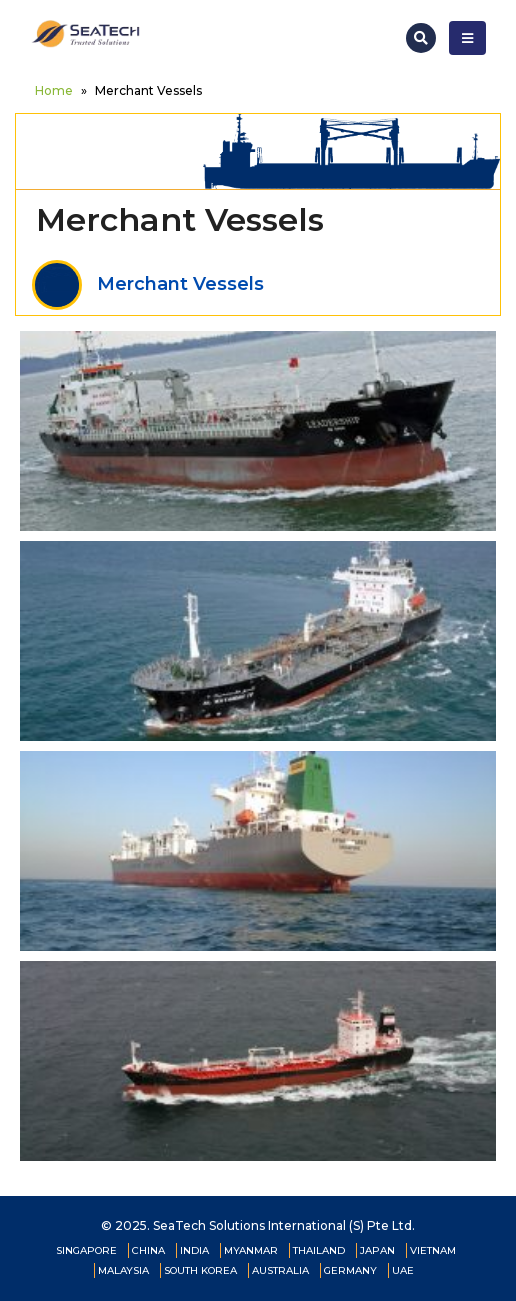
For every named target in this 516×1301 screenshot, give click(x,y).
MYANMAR (251, 1250)
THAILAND (319, 1250)
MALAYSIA (123, 1270)
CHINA (148, 1250)
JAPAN (377, 1250)
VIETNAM (433, 1250)
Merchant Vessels (148, 285)
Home (54, 90)
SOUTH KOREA (200, 1270)
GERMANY (350, 1270)
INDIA (194, 1250)
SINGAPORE (86, 1250)
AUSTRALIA (280, 1270)
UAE (403, 1270)
